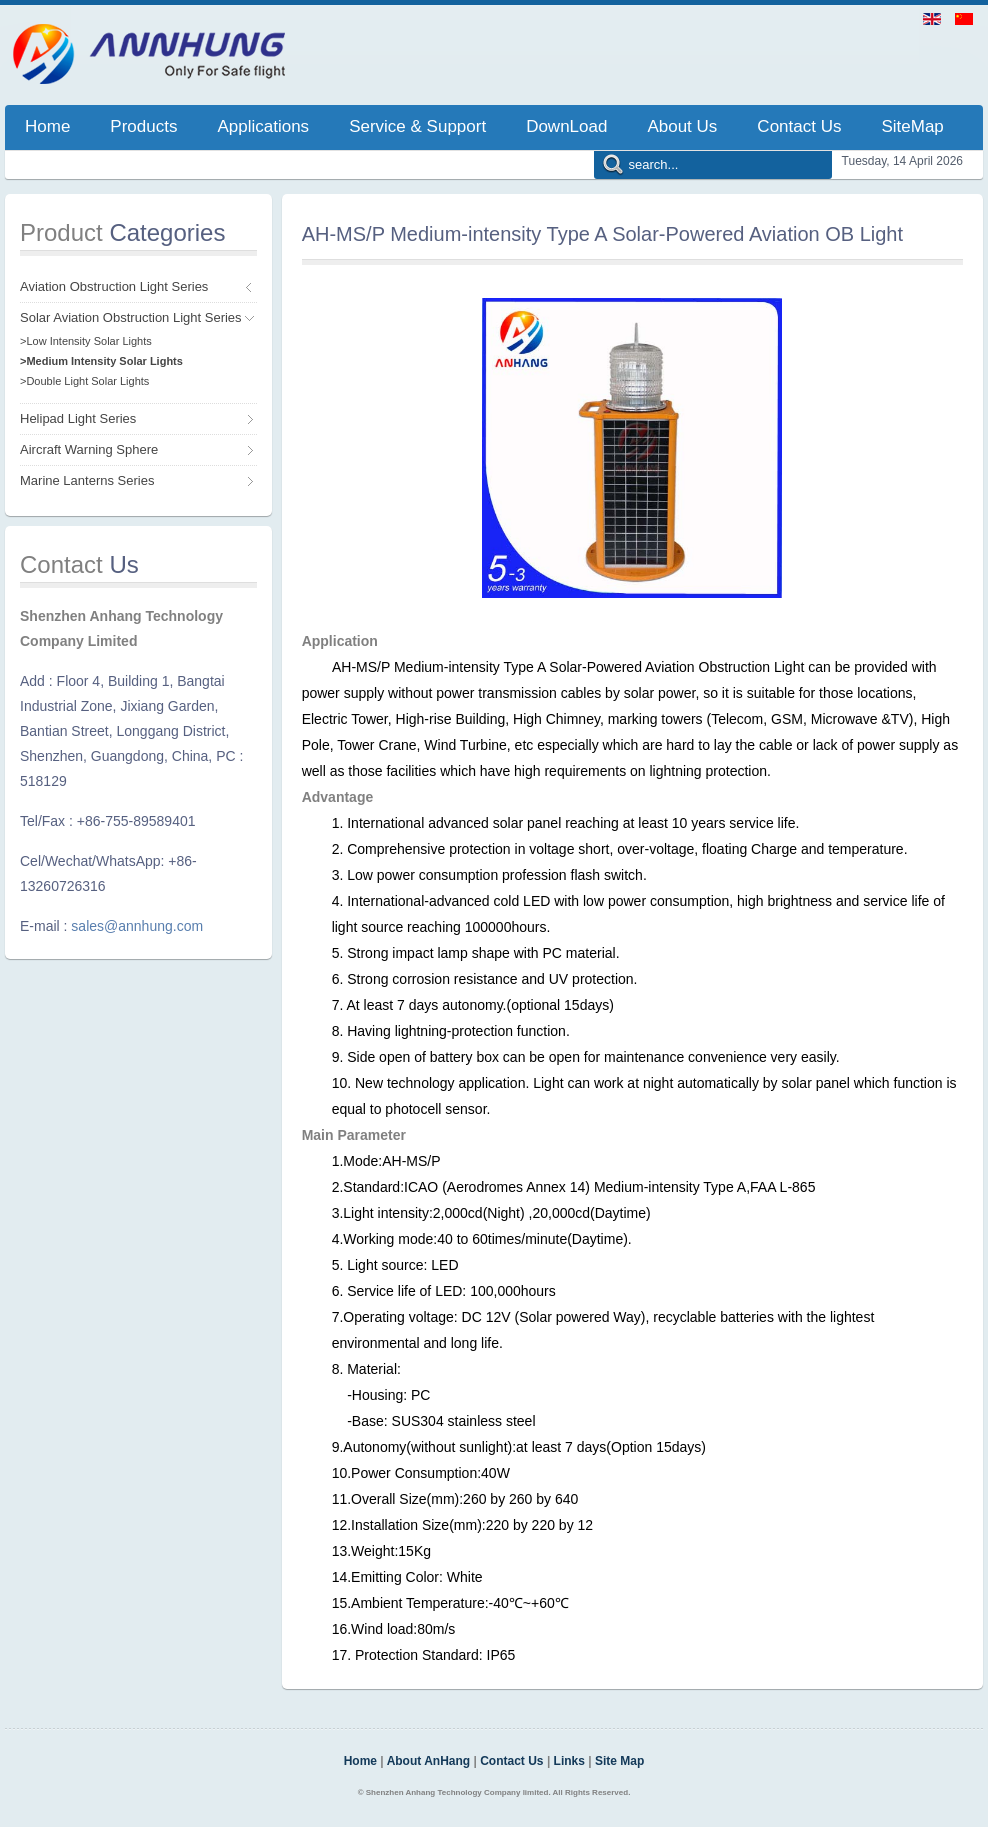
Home (360, 1761)
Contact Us (511, 1761)
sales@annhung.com (137, 926)
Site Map (619, 1761)
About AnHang (429, 1761)
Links (569, 1761)
